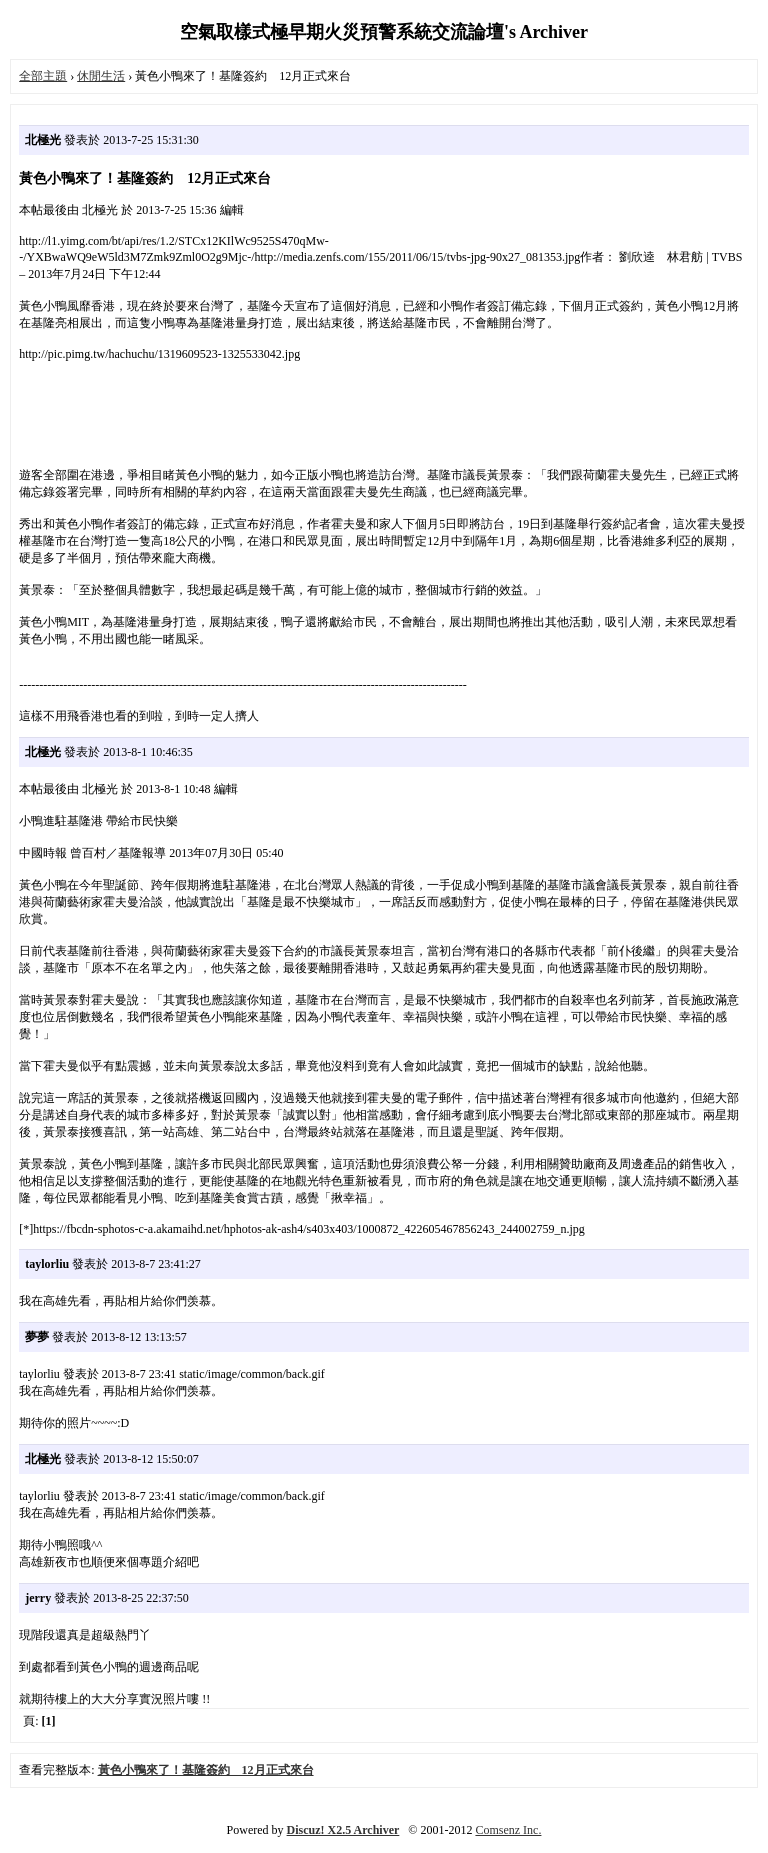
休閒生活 (101, 76)
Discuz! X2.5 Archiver (343, 1830)
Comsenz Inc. (508, 1830)
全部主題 (43, 76)
